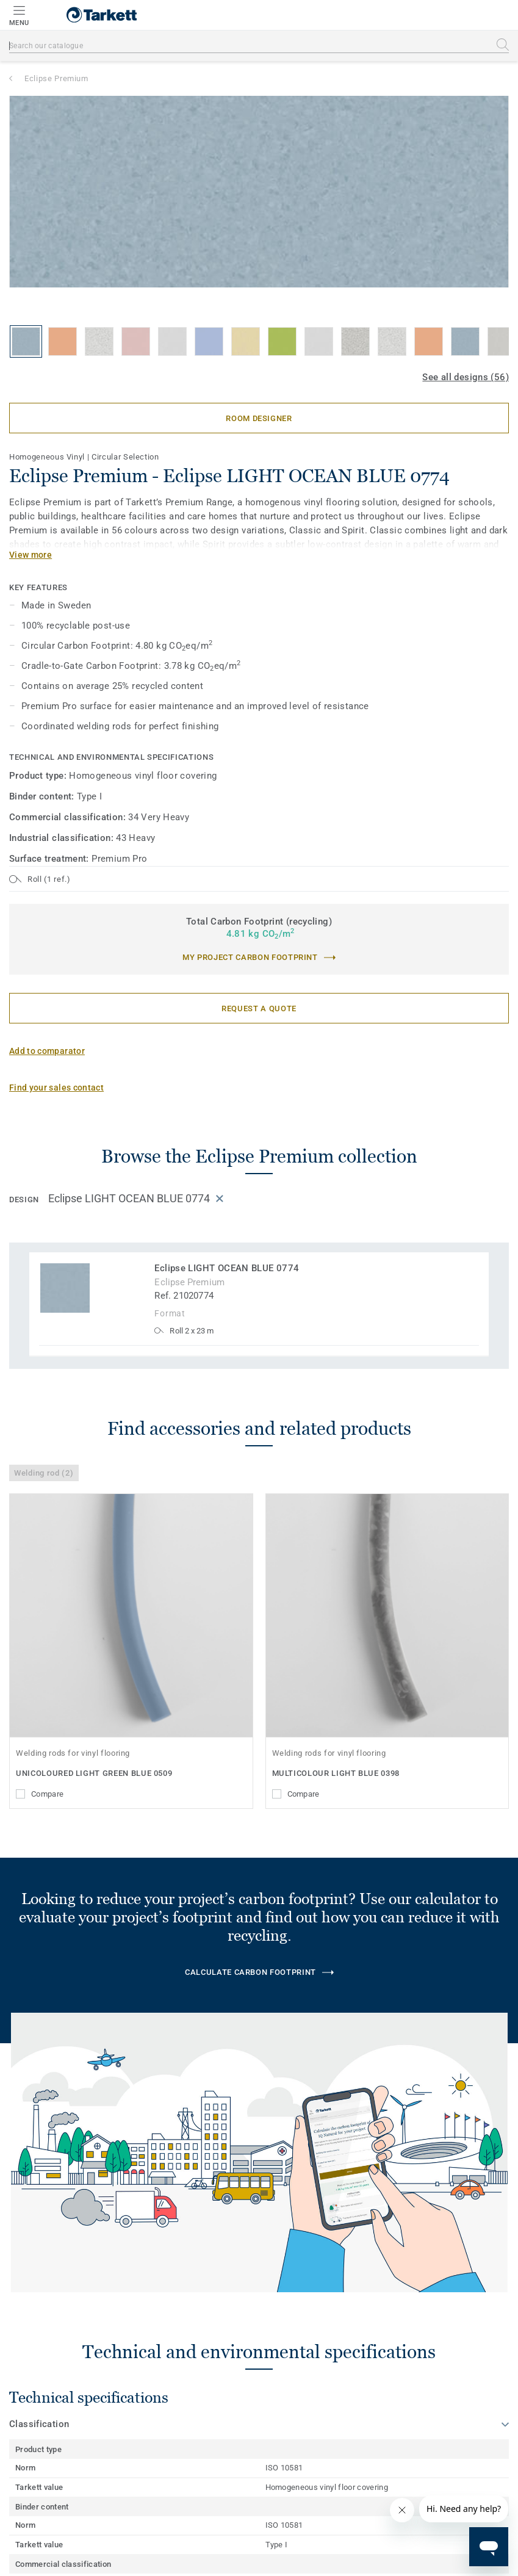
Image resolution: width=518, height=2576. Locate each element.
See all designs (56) (465, 377)
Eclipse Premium (56, 78)
